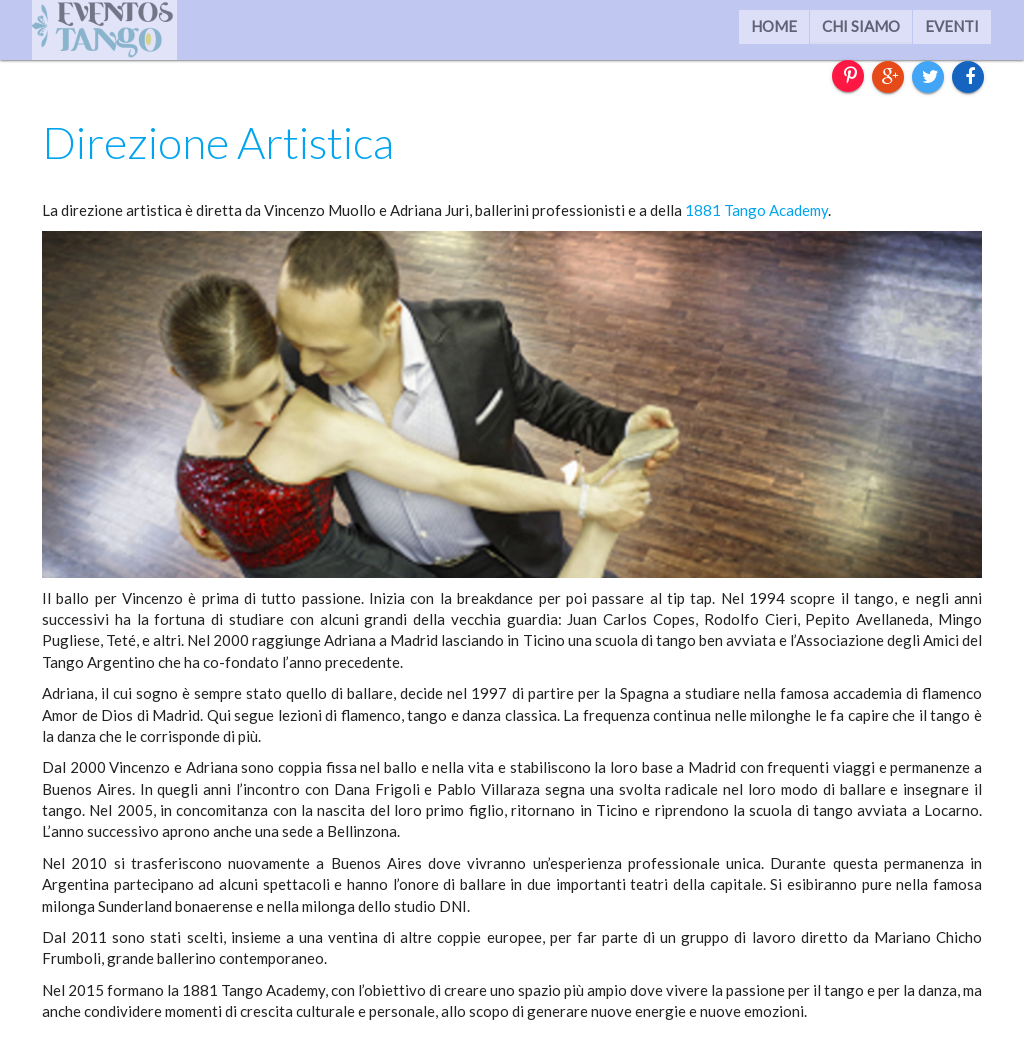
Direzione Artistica (218, 142)
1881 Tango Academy (756, 210)
